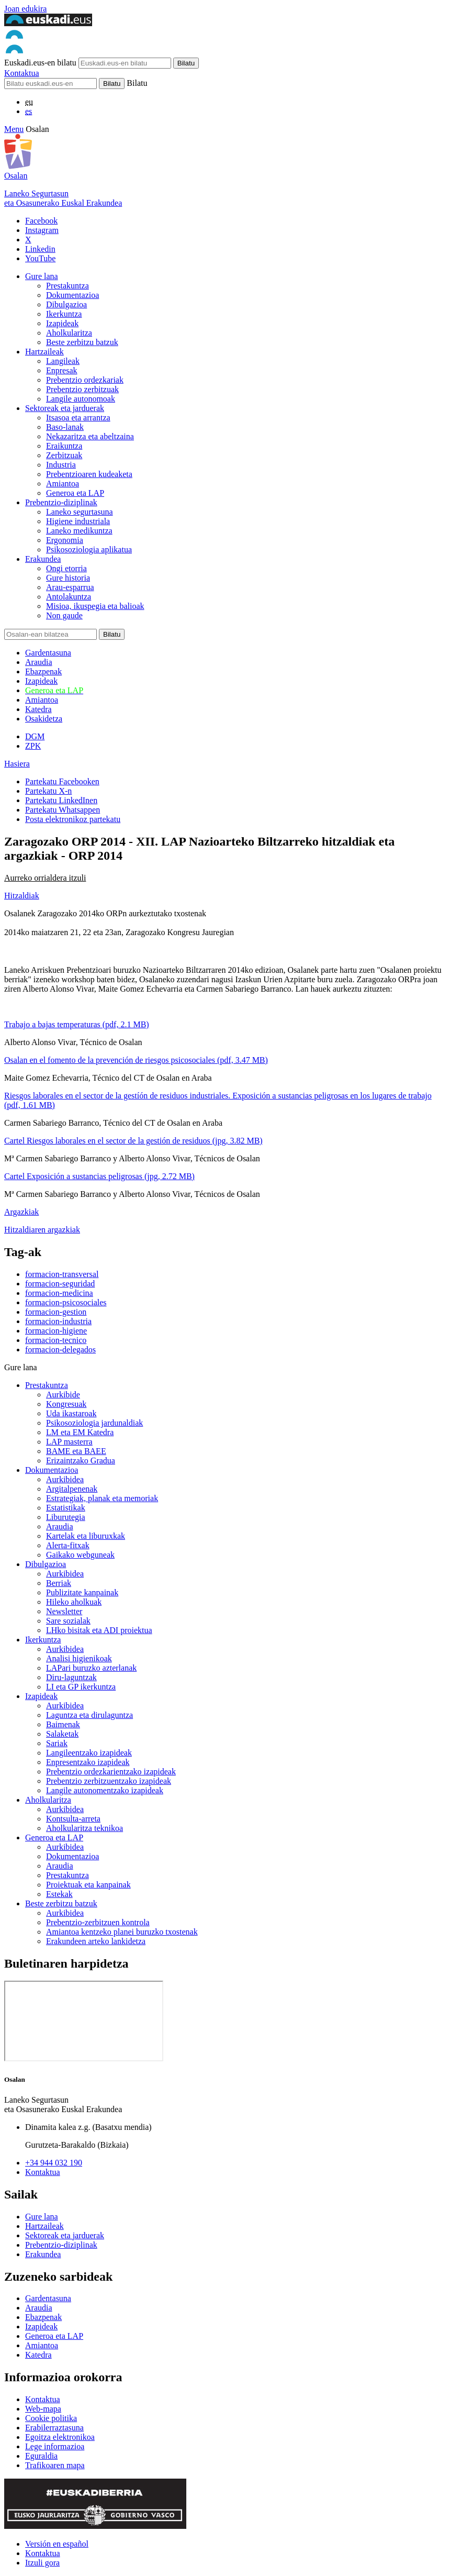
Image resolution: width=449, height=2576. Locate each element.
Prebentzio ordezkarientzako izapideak (111, 1771)
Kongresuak (66, 1404)
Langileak (63, 361)
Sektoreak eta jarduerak (64, 408)
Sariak (57, 1743)
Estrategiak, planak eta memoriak (102, 1498)
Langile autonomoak (80, 398)
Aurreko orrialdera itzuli (45, 877)
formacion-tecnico (55, 1340)
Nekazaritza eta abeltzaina (90, 436)
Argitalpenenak (71, 1488)
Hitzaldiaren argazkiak (42, 1229)
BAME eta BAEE (76, 1451)
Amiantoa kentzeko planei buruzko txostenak (122, 1931)
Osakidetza (43, 718)
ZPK (33, 745)
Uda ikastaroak (71, 1413)
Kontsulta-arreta (73, 1818)
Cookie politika (51, 2418)
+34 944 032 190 (53, 2162)
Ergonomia (64, 540)
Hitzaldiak (21, 895)
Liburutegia (65, 1517)
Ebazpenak (43, 671)
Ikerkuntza (64, 313)
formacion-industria (58, 1321)
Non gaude (64, 615)
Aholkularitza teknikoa (84, 1828)
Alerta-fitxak (67, 1545)
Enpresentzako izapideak (87, 1762)
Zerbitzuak (64, 455)
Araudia (38, 662)
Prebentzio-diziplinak (61, 502)
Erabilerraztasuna (54, 2427)
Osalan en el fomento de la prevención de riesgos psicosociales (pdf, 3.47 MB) (136, 1060)
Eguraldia (41, 2455)
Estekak (59, 1894)
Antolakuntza (68, 596)
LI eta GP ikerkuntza (81, 1686)
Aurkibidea (65, 1479)
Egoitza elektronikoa (60, 2437)
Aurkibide (63, 1394)
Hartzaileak (44, 351)
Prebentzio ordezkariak (85, 379)
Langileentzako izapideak (89, 1752)
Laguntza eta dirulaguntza (89, 1715)
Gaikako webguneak (80, 1554)
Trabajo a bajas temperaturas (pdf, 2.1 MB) (76, 1024)
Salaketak (62, 1733)
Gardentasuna (48, 652)
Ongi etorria (66, 568)
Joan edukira (25, 8)
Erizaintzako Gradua (80, 1460)
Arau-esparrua (70, 587)
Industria (61, 464)
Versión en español (56, 2543)
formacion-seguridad (60, 1283)
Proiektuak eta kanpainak (88, 1884)
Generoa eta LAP (75, 492)
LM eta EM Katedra (80, 1432)
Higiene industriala (78, 521)
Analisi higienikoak (79, 1658)
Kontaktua (21, 73)
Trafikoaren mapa (55, 2465)
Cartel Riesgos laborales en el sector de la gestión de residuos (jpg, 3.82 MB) (133, 1140)
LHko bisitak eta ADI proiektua (99, 1630)
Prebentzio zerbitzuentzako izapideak (108, 1780)
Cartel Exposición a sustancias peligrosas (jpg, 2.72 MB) (99, 1176)
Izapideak (62, 323)
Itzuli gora (42, 2562)
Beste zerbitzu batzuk (82, 342)
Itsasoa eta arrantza (78, 417)
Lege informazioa (54, 2446)
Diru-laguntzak (71, 1677)
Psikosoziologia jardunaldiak (94, 1422)
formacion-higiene (56, 1330)
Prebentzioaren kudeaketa (89, 474)
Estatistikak (65, 1507)
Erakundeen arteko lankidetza (95, 1941)
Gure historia (68, 577)
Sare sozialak (68, 1620)
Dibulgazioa (66, 304)
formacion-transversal (61, 1274)
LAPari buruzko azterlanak (91, 1667)
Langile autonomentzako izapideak (104, 1790)
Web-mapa (43, 2408)
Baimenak (63, 1724)
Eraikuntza (64, 445)
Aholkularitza (69, 332)
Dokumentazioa (72, 295)
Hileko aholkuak (74, 1601)
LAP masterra (69, 1441)
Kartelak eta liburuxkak (85, 1535)
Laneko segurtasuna (79, 511)
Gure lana (41, 276)
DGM (34, 736)
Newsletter (64, 1611)
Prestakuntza (67, 285)
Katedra (38, 709)
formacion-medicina (59, 1293)
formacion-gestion (55, 1311)
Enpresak (61, 370)
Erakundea (43, 558)
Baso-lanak (65, 427)
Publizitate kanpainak (82, 1592)
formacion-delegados (60, 1349)
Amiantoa (62, 483)
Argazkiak (21, 1211)
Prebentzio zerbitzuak (82, 389)
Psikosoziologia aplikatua (89, 549)
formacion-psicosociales (66, 1302)
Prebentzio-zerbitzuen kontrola (98, 1922)
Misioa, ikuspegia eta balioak (95, 606)
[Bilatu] (50, 83)
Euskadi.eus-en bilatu (40, 62)
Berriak (58, 1583)
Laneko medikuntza (79, 530)
